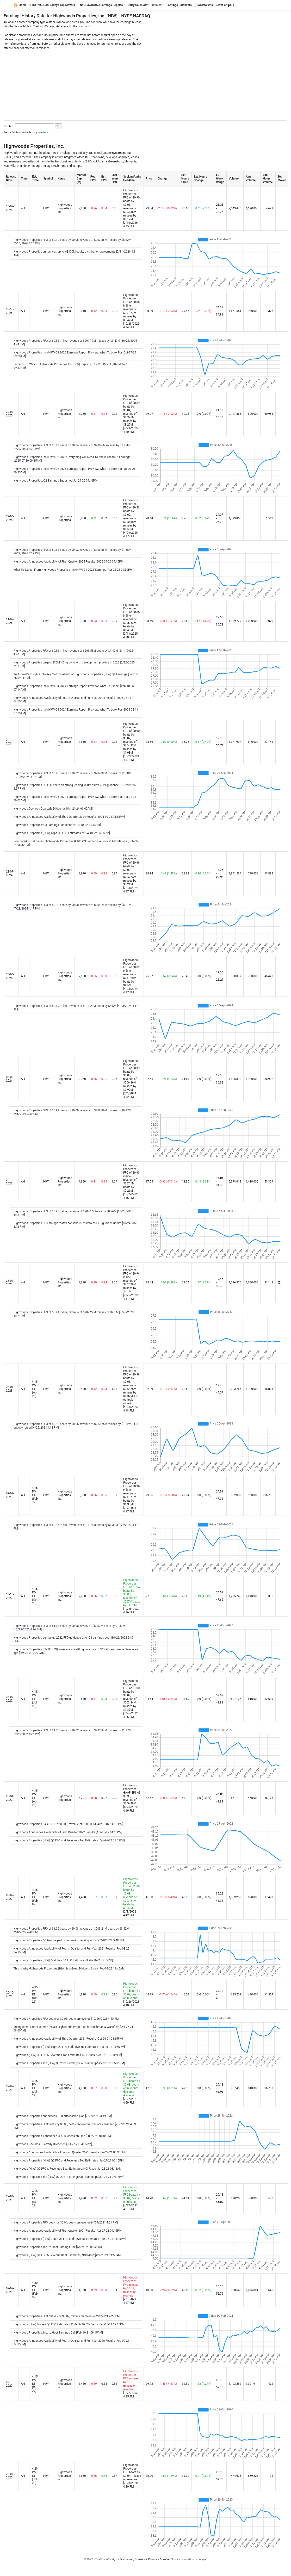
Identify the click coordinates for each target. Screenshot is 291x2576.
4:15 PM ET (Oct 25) (34, 1596)
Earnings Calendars (179, 5)
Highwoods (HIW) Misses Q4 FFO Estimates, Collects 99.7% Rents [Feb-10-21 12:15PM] (69, 2324)
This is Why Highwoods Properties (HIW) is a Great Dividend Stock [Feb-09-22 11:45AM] (69, 1968)
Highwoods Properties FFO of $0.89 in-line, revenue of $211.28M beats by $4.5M (131, 972)
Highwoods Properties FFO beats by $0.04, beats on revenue (131, 2195)
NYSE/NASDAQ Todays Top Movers (52, 5)
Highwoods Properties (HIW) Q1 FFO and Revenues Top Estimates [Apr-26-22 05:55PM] (69, 1840)
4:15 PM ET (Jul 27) (34, 2088)
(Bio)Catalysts (204, 5)
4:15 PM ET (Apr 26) (34, 1798)
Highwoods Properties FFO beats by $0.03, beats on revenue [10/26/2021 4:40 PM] (66, 2018)
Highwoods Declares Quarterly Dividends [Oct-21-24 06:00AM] (53, 808)
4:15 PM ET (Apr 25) (34, 1389)
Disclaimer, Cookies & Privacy (138, 2559)
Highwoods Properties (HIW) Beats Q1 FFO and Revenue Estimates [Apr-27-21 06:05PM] (69, 2239)
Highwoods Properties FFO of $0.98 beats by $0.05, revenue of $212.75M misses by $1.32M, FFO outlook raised (131, 1385)
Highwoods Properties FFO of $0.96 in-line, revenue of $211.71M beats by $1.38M (131, 1491)
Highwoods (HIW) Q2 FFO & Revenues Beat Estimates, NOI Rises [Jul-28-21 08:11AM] (67, 2168)
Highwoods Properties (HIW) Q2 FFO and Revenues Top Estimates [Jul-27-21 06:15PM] (68, 2160)
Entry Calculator (138, 5)
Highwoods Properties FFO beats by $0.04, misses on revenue (132, 2472)
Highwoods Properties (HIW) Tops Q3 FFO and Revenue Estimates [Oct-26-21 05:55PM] (69, 2047)
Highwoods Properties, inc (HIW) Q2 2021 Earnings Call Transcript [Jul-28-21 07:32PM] (68, 2177)
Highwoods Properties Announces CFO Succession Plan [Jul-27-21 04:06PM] (62, 2136)
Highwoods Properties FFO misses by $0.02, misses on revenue (130, 2286)
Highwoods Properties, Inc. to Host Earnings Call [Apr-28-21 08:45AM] (58, 2247)
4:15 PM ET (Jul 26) (34, 1699)
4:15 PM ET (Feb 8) (35, 1897)
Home (20, 5)
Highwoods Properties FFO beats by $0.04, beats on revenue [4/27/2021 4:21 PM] (65, 2222)
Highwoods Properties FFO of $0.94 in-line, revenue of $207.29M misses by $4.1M (131, 1279)
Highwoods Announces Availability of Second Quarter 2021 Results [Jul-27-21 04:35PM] (69, 2152)
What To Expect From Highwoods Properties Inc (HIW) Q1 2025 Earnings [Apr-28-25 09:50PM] (73, 569)
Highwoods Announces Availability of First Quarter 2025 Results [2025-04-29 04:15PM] (68, 561)
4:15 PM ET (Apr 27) (34, 2198)
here (45, 132)
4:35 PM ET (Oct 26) (34, 1994)
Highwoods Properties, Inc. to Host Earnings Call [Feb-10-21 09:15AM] (58, 2332)
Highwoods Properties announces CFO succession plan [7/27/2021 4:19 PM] (62, 2116)
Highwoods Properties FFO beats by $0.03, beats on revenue (131, 1991)
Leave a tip (225, 5)
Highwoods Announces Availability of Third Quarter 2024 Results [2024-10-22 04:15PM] (69, 816)
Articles (156, 5)
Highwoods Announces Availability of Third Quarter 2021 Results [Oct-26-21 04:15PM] (68, 2038)
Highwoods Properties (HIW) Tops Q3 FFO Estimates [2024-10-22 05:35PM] (61, 833)
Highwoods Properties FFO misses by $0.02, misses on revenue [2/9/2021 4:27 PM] (66, 2316)
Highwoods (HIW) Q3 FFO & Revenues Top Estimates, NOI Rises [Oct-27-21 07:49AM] (67, 2055)
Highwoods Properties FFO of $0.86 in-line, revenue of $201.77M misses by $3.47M (131, 307)
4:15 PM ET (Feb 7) (35, 1495)
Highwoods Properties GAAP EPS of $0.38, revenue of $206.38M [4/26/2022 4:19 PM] (68, 1824)
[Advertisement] (145, 84)
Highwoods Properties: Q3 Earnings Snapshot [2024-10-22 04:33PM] (57, 825)
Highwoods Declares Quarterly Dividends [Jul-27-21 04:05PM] (52, 2144)
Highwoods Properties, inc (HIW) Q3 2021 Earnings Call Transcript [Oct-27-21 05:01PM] (69, 2063)
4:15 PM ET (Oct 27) (34, 2384)
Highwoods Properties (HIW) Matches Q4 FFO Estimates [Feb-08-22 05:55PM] (63, 1960)
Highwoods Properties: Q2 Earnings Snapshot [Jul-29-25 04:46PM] (55, 480)
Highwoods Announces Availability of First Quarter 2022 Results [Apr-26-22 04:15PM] (67, 1832)
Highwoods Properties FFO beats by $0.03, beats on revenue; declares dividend (131, 2084)
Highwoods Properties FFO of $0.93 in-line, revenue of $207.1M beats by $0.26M (131, 1178)
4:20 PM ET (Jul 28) (34, 2476)
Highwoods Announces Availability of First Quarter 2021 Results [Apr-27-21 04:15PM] (67, 2230)
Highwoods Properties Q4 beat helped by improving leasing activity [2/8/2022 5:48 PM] (68, 1940)
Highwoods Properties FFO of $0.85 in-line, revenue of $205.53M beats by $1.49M (131, 617)
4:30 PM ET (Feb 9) (35, 2290)
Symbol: (9, 126)
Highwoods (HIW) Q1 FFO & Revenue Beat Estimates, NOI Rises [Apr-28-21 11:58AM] (67, 2255)
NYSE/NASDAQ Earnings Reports (101, 5)
